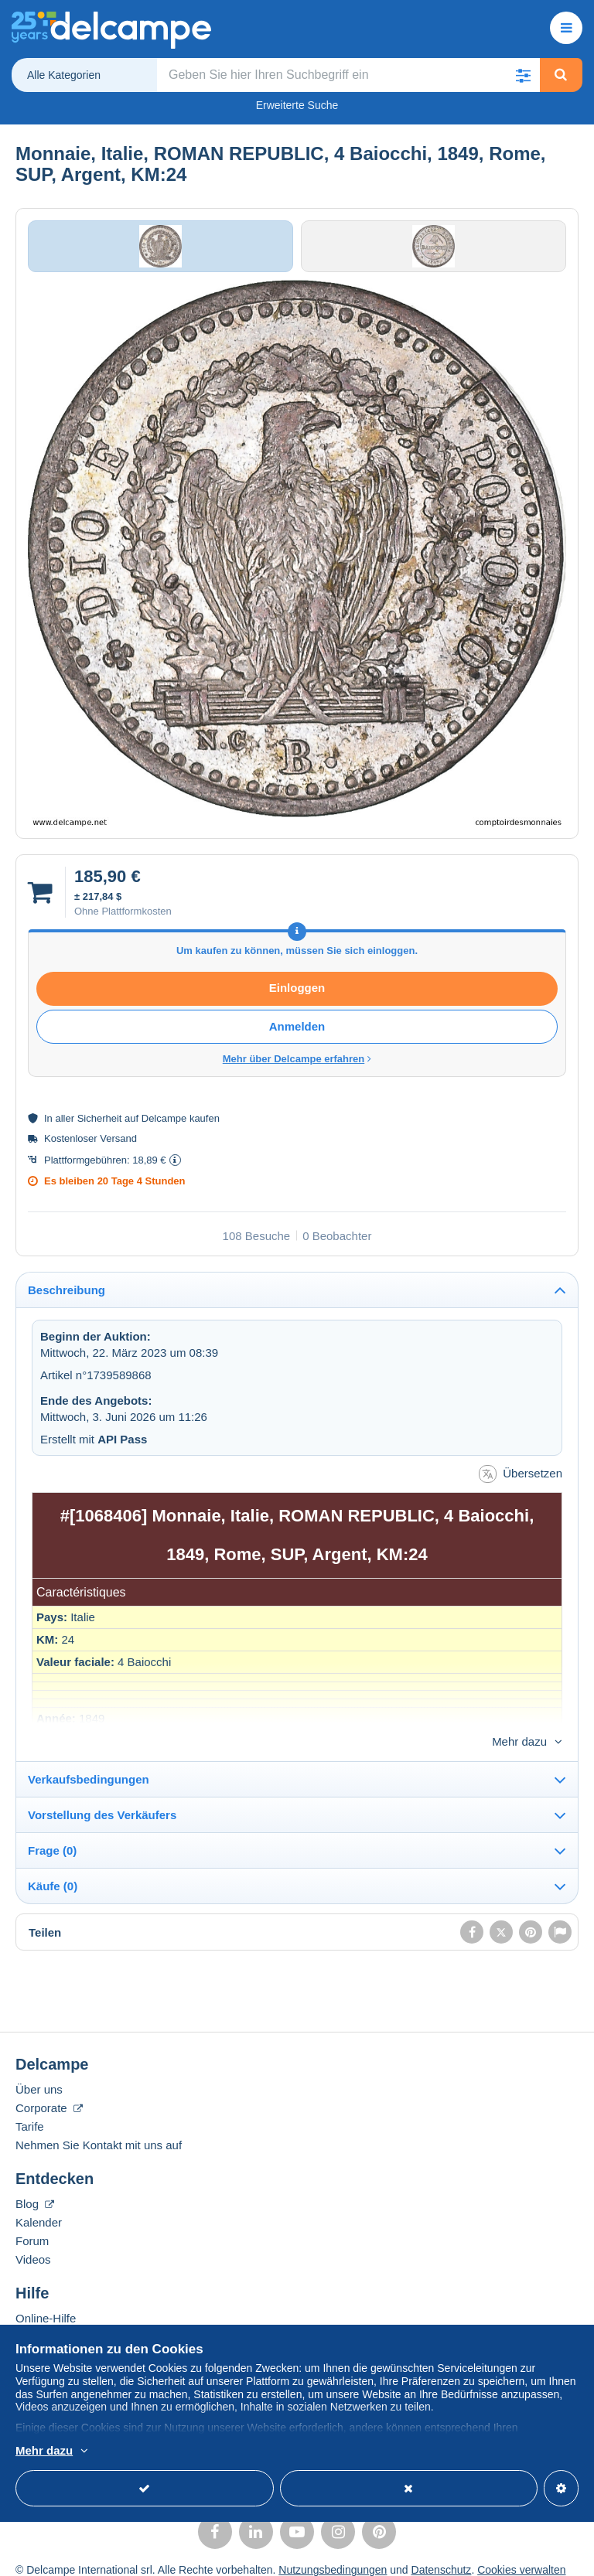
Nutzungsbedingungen (332, 2555)
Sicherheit (99, 1129)
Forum (32, 2226)
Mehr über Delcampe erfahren (297, 1069)
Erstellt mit (93, 1449)
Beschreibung (66, 1300)
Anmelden (297, 1037)
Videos (33, 2244)
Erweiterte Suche (297, 105)
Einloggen (297, 998)
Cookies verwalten (521, 2555)
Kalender (38, 2207)
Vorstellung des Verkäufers (102, 1800)
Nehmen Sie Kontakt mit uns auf (98, 2130)
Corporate (49, 2093)
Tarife (29, 2111)
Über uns (39, 2074)
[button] (524, 75)
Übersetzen (520, 1485)
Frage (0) (52, 1835)
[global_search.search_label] (349, 75)
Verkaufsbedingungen (88, 1764)
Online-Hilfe (45, 2303)
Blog (34, 2189)
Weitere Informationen (228, 2451)
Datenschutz (441, 2555)
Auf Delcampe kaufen (70, 2322)
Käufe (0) (52, 1871)
